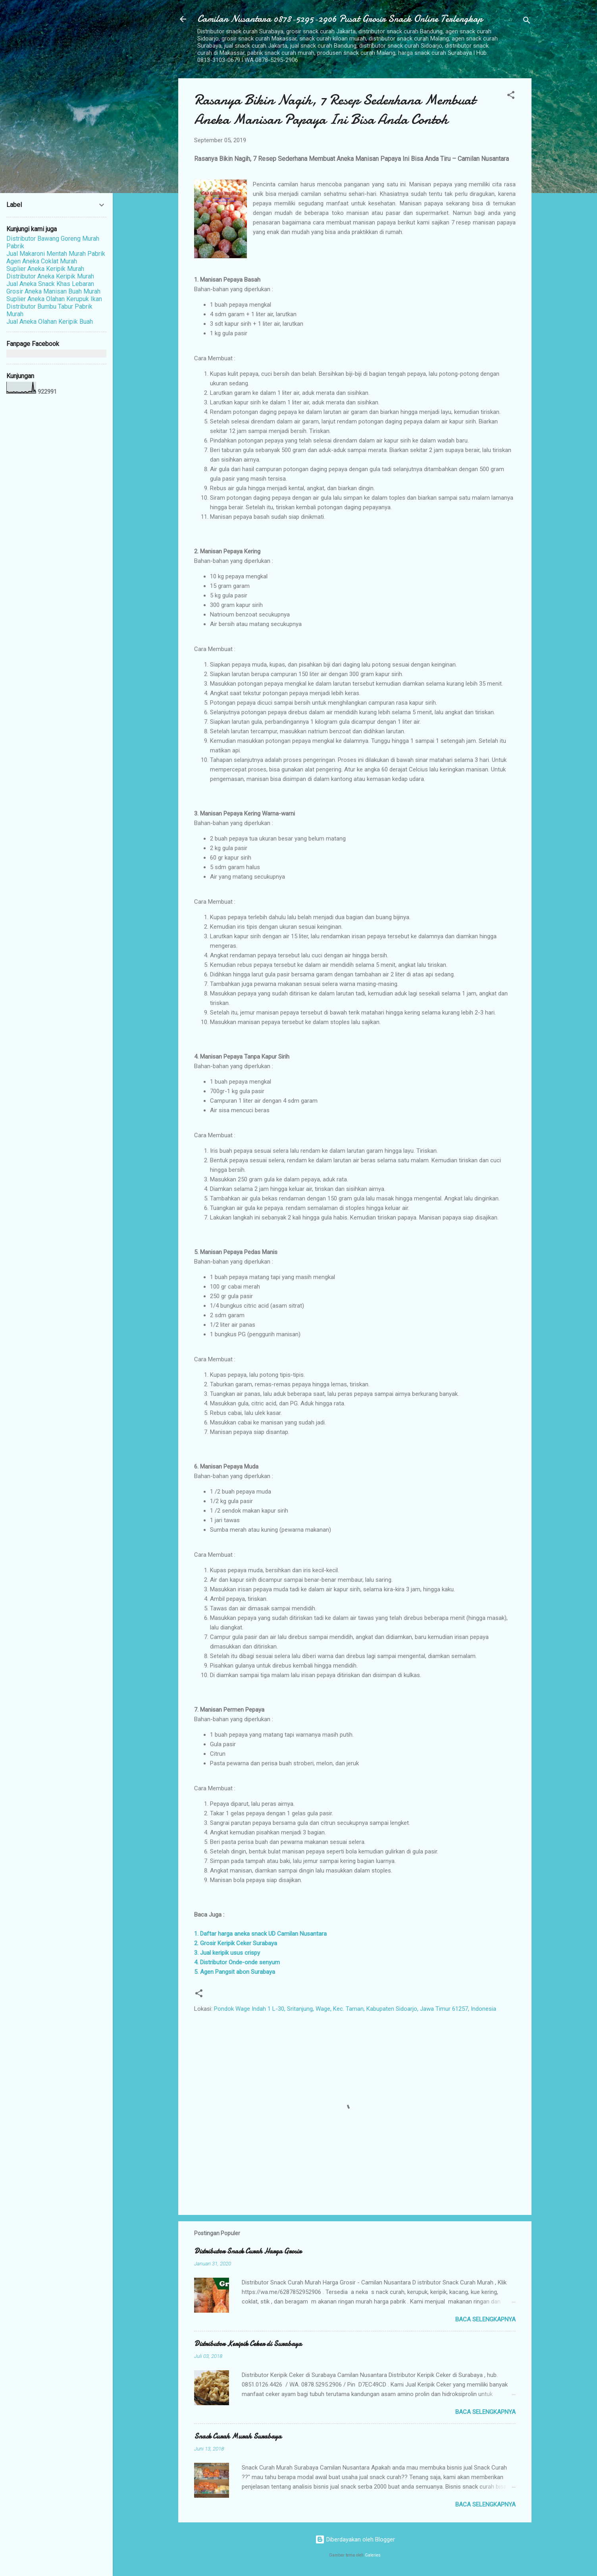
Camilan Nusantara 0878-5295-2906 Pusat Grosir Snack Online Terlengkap (340, 18)
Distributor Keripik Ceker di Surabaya (248, 2344)
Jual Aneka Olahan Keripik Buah (49, 321)
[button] (511, 96)
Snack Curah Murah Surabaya (237, 2436)
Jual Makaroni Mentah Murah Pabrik (55, 253)
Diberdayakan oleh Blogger (355, 2539)
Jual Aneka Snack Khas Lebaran (50, 284)
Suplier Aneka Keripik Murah (45, 268)
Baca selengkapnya (485, 2319)
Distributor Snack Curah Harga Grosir (247, 2251)
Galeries (373, 2555)
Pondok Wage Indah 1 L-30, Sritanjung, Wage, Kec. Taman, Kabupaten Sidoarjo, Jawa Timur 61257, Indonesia (355, 2008)
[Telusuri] (527, 22)
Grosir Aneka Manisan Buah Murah (53, 291)
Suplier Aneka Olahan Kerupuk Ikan (54, 299)
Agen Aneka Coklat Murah (41, 261)
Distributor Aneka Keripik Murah (50, 276)
